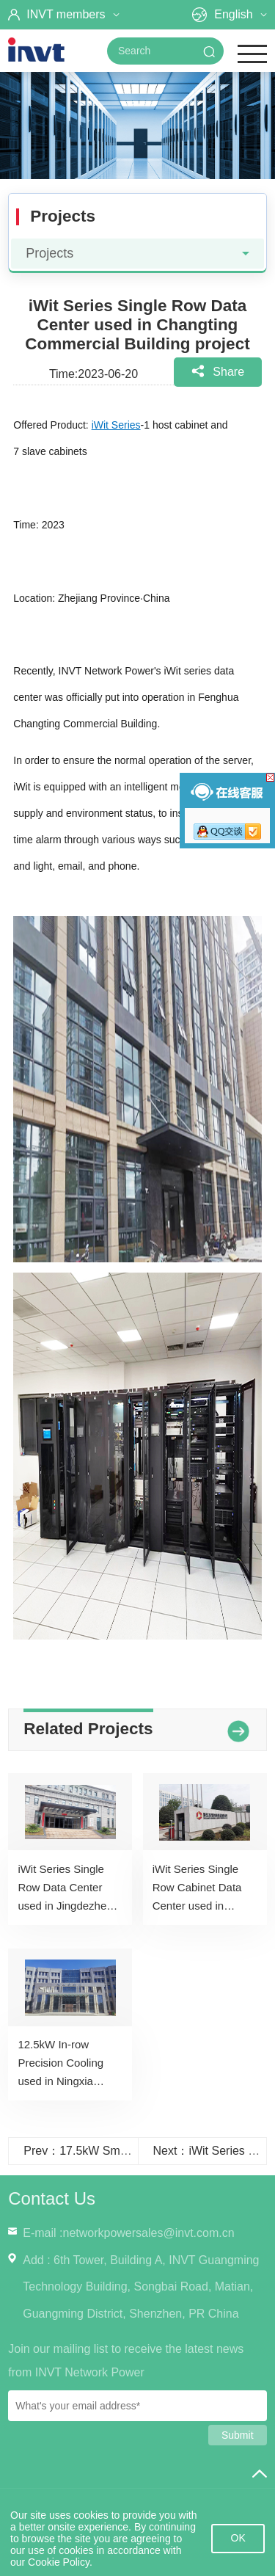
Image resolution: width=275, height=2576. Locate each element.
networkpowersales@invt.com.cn (148, 2233)
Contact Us (51, 2198)
